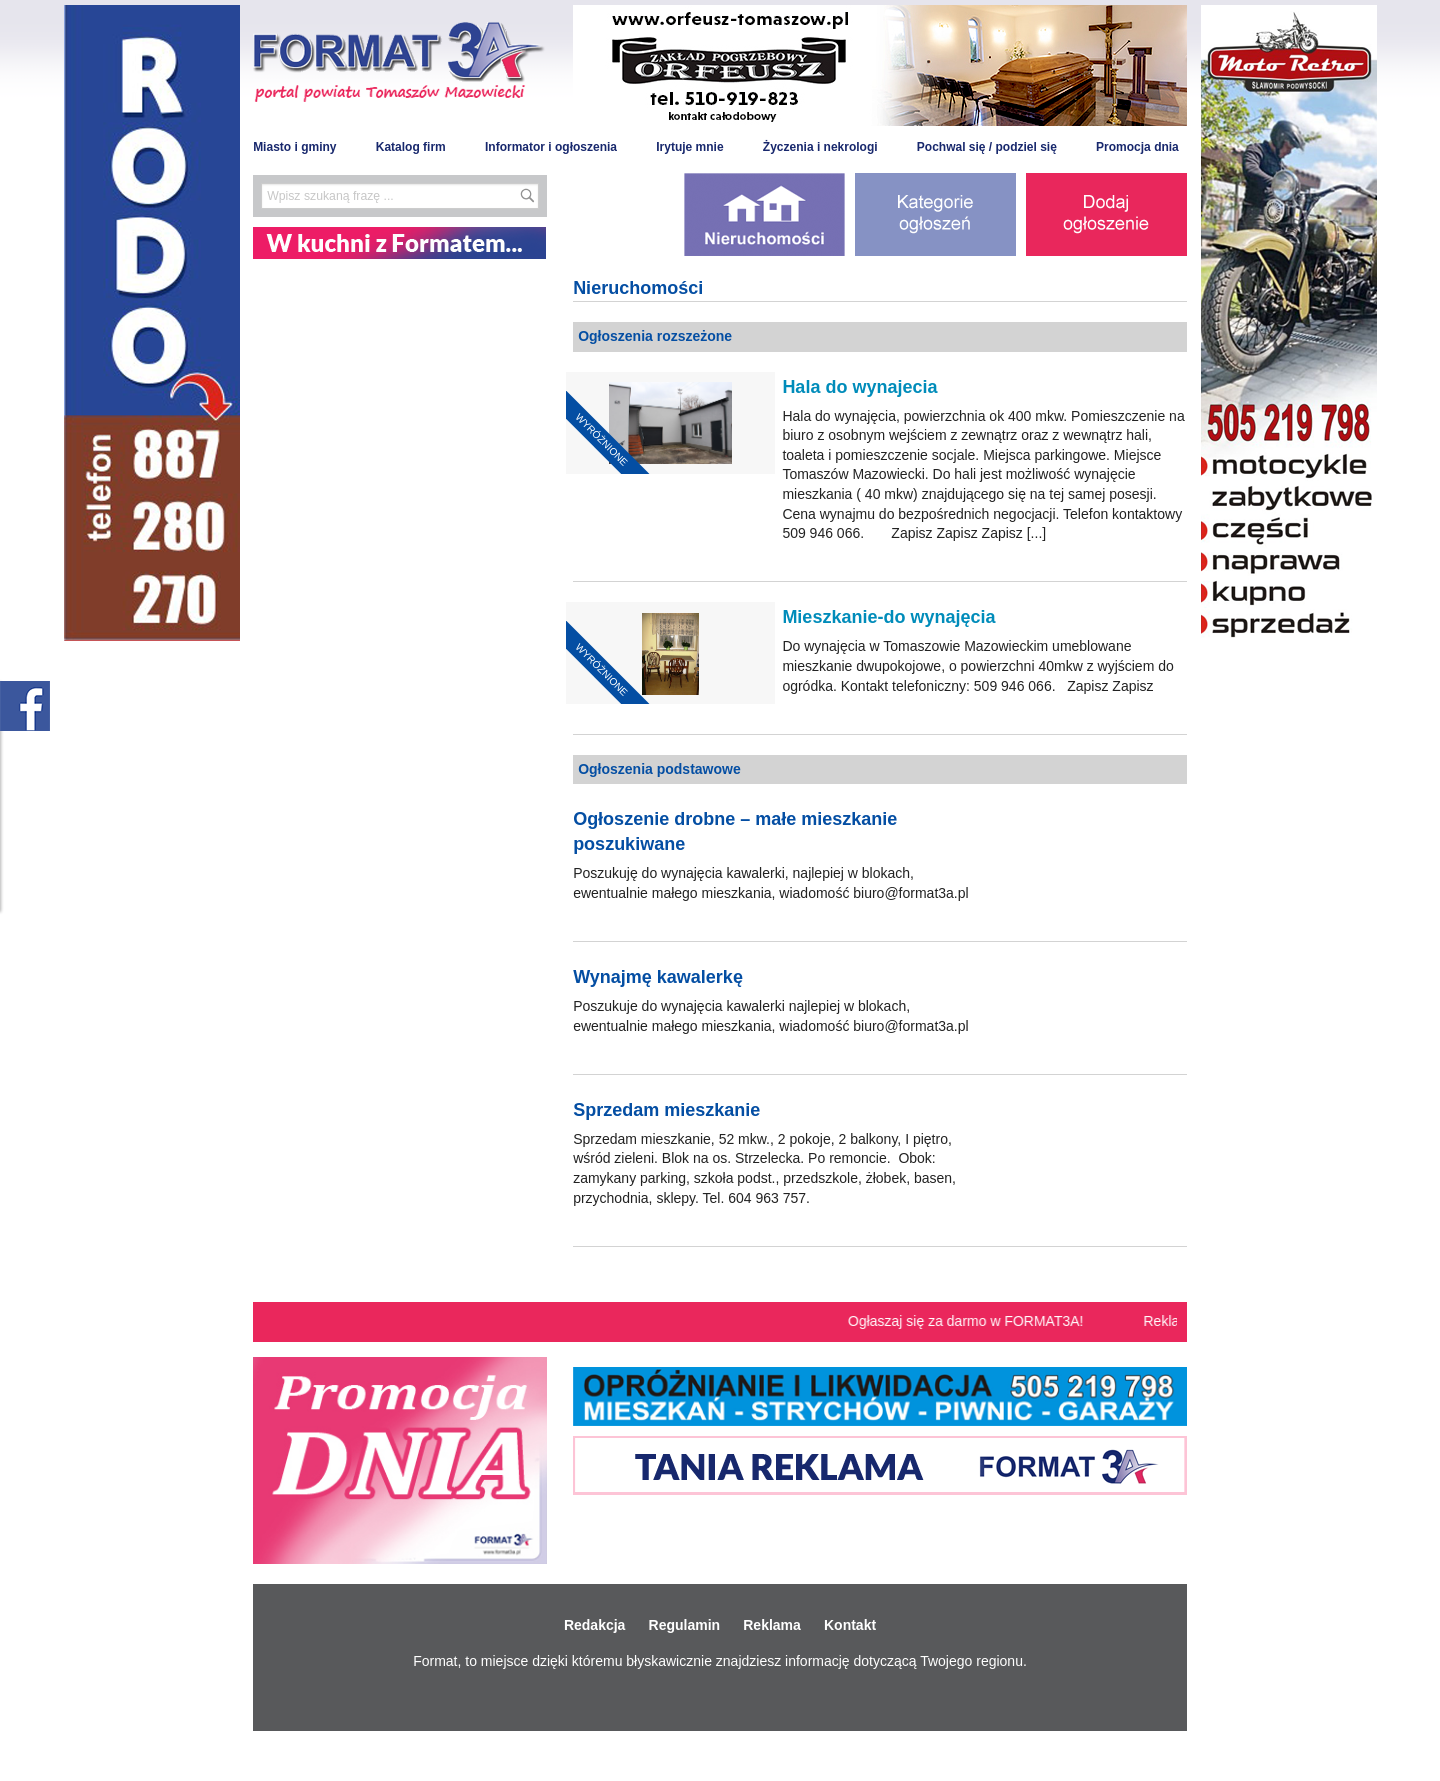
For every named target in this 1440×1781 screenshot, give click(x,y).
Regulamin (685, 1625)
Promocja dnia (1137, 147)
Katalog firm (411, 147)
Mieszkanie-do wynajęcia (888, 617)
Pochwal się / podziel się (987, 147)
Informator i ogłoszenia (551, 147)
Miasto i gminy (294, 147)
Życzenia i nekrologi (820, 147)
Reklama (772, 1625)
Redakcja (594, 1625)
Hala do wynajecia (859, 387)
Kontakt (850, 1625)
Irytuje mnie (689, 147)
